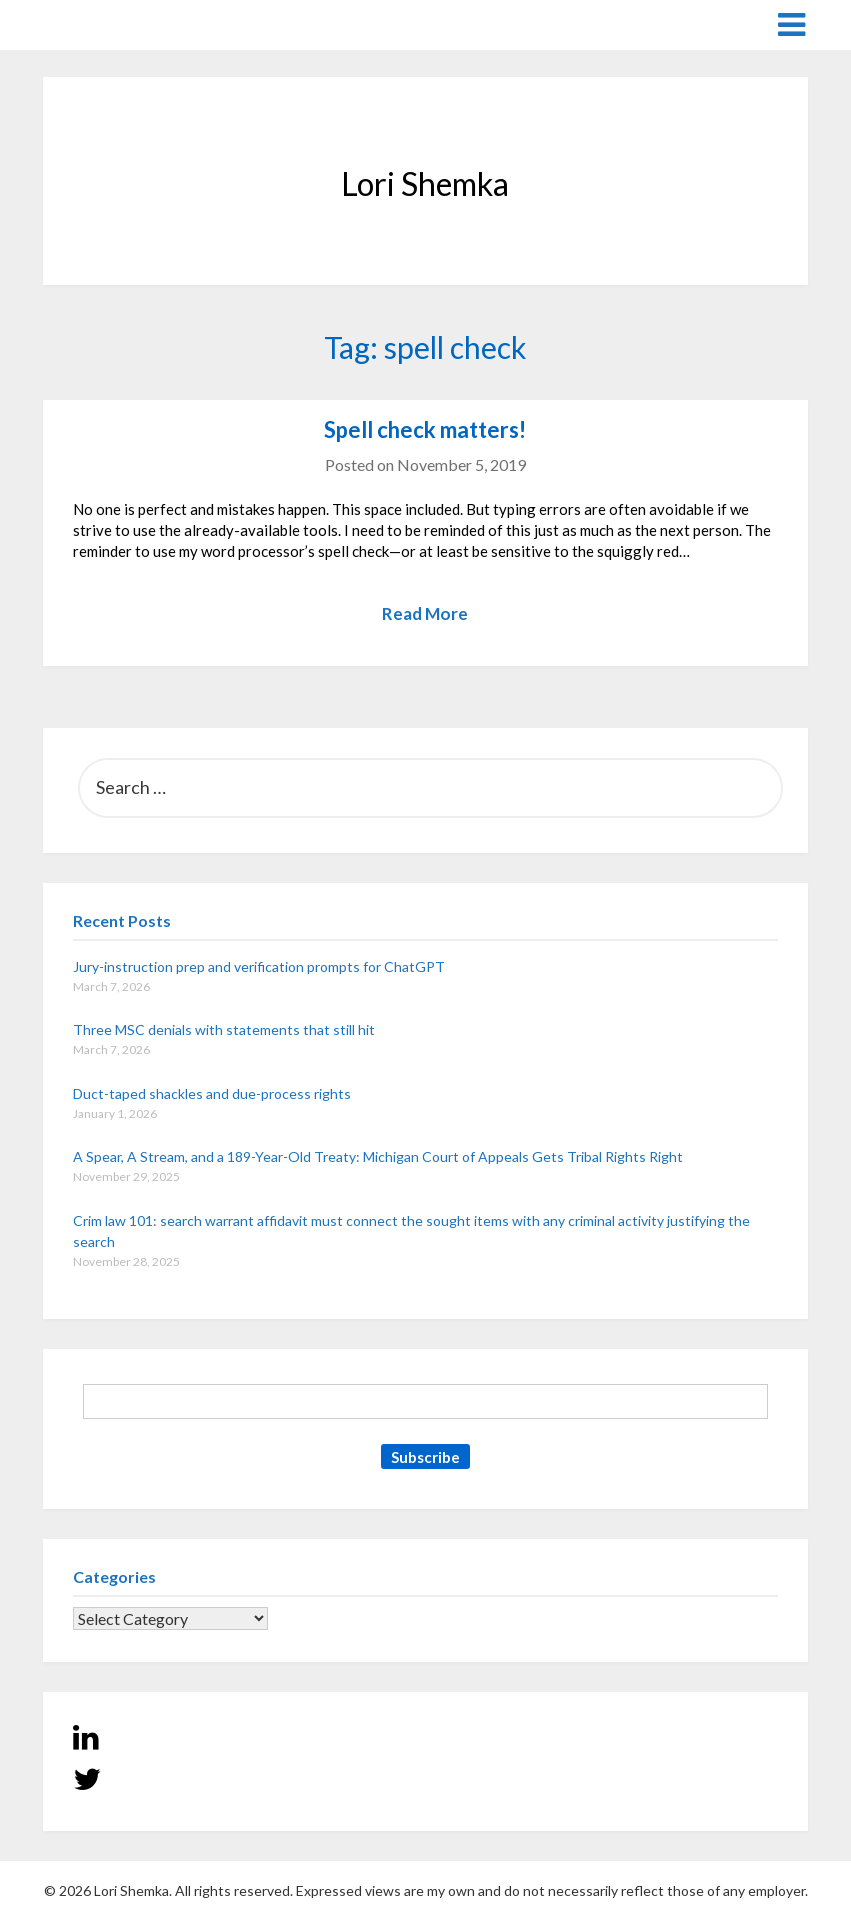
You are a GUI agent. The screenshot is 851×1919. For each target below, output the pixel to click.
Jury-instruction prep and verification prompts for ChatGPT (259, 966)
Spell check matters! (425, 429)
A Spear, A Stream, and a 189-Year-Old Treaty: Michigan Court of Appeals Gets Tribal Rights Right (378, 1156)
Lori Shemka (103, 23)
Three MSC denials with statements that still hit (224, 1029)
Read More (425, 613)
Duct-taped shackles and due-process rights (212, 1093)
